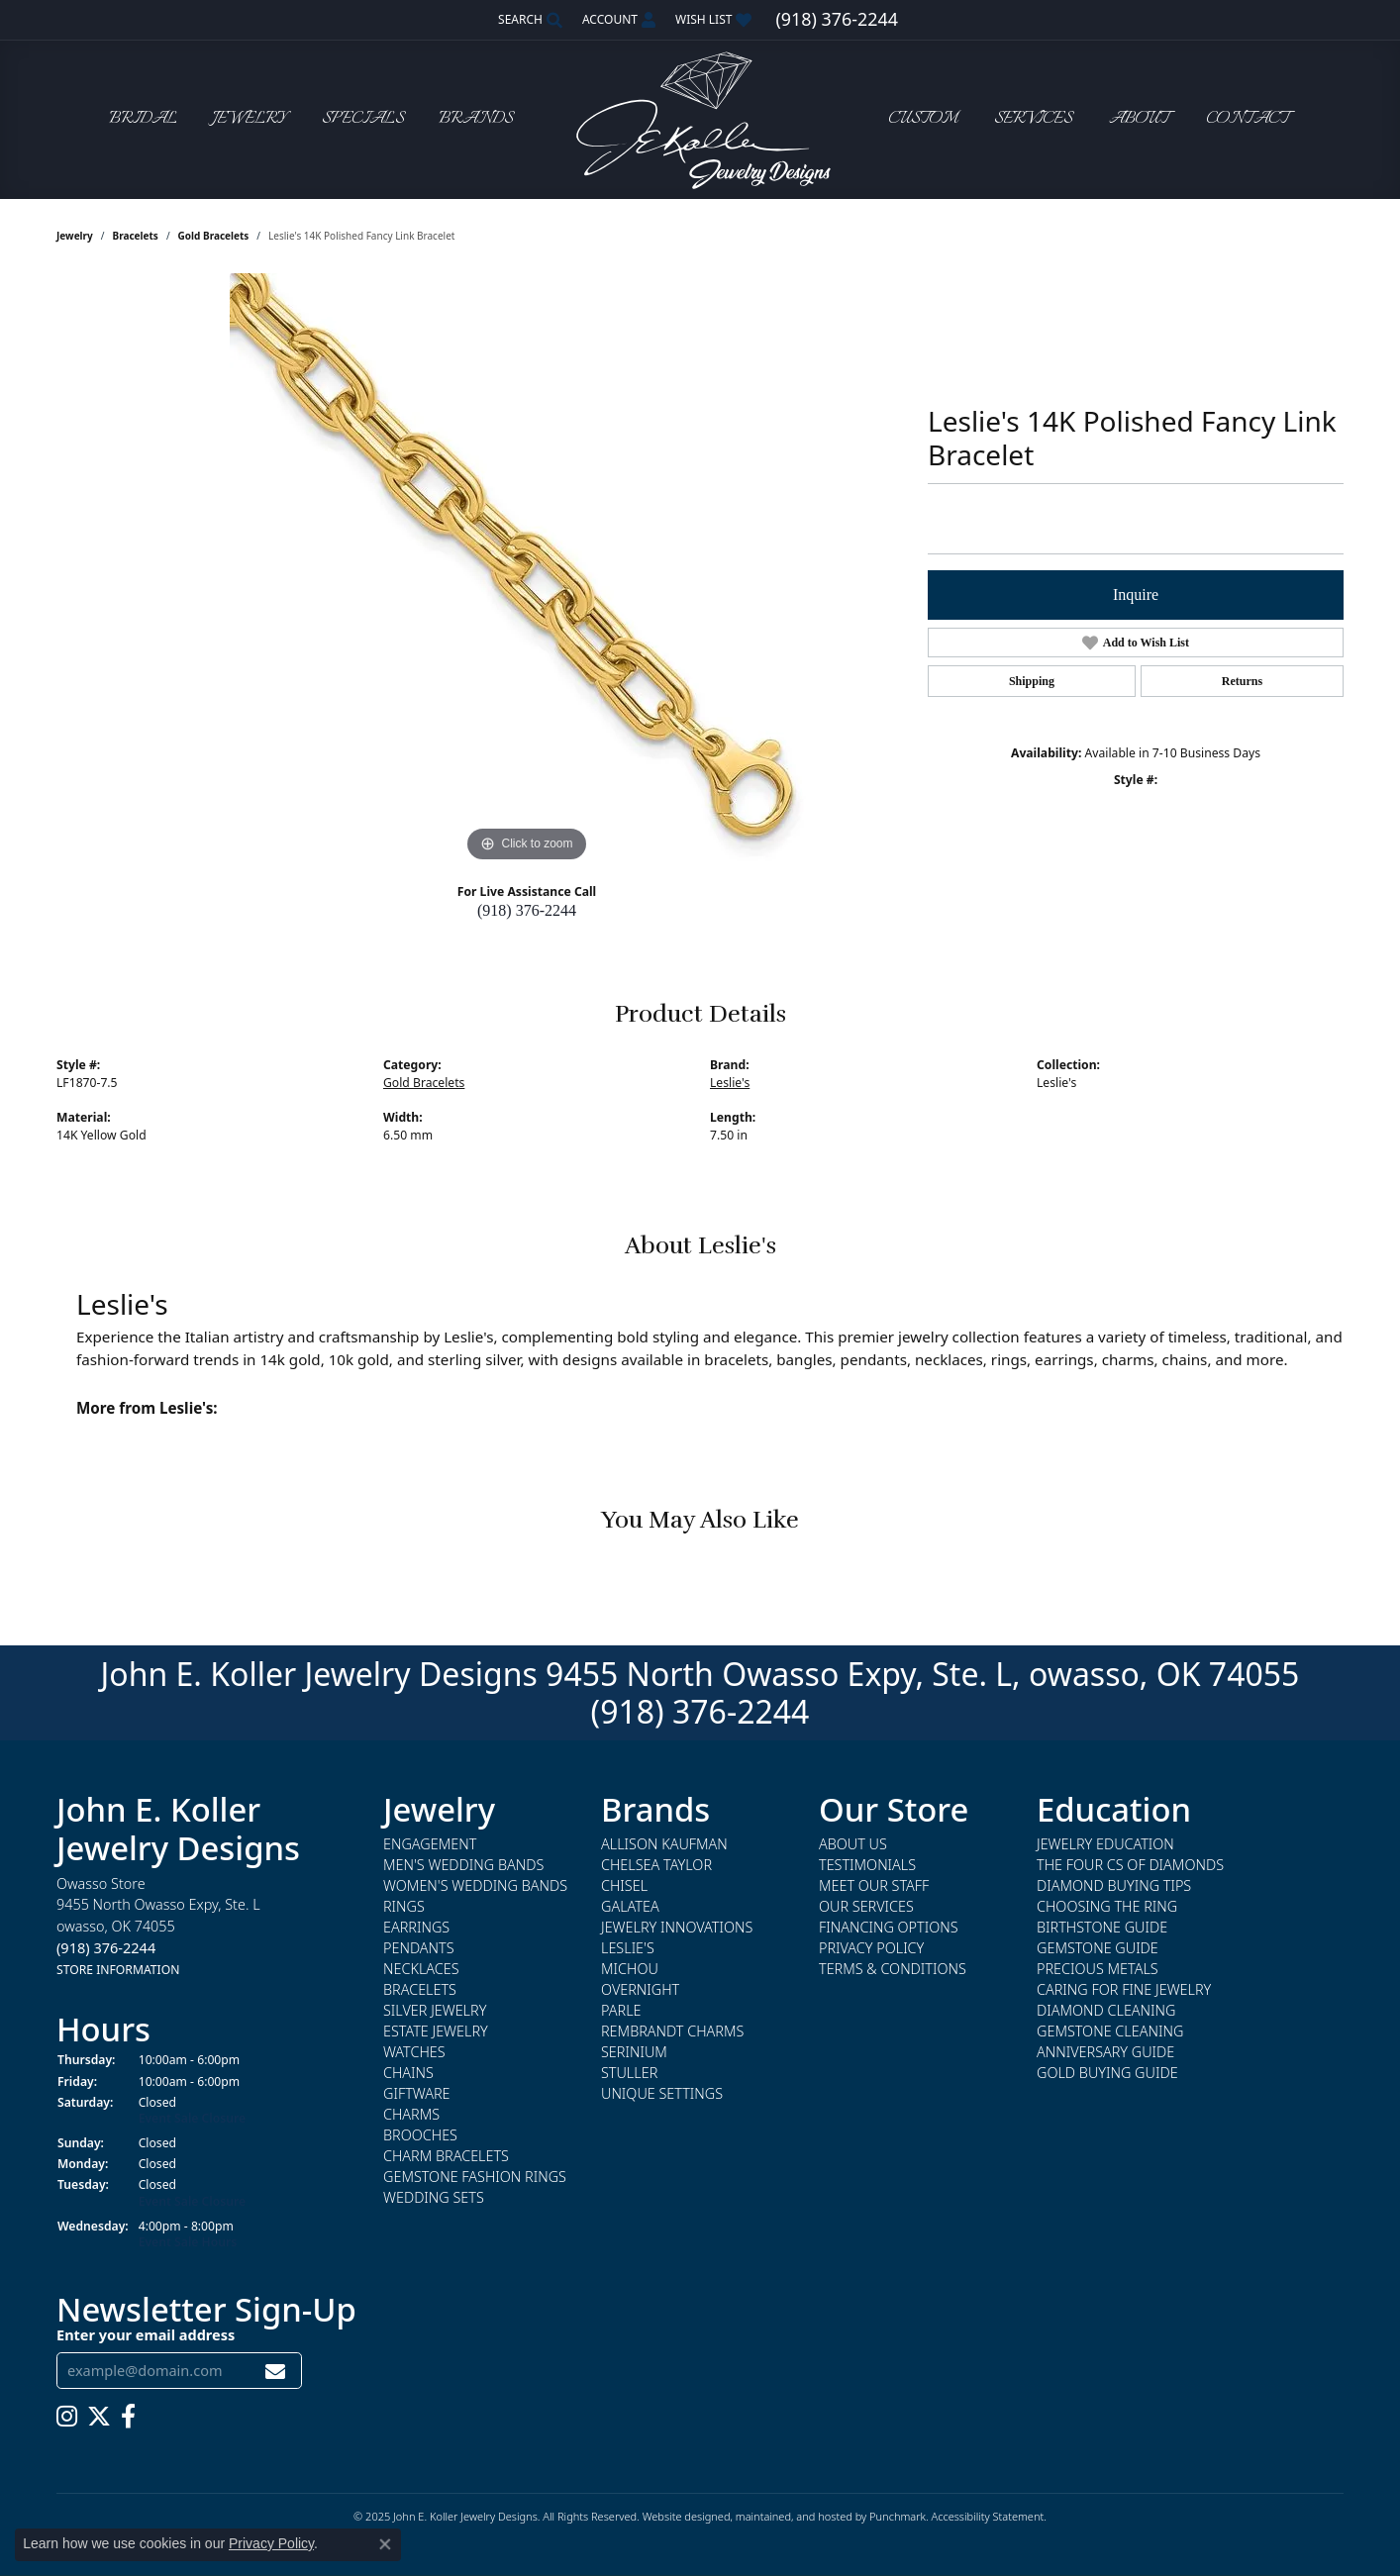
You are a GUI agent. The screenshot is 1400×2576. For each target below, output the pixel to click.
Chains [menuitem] (408, 2073)
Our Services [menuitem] (866, 1907)
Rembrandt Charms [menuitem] (672, 2032)
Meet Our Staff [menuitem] (874, 1886)
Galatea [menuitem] (630, 1907)
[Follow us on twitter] (99, 2416)
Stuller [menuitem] (629, 2073)
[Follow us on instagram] (66, 2416)
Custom (922, 119)
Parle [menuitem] (621, 2011)
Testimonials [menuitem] (867, 1865)
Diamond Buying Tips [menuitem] (1114, 1886)
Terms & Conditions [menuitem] (892, 1969)
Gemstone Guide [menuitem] (1097, 1948)
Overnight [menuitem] (640, 1990)
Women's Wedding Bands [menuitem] (475, 1886)
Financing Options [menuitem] (888, 1928)
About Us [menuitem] (853, 1844)
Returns (1242, 681)
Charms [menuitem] (411, 2115)
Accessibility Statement (987, 2516)
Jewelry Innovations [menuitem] (676, 1928)
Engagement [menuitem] (429, 1844)
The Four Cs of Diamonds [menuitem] (1130, 1865)
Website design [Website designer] (680, 2516)
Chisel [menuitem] (624, 1886)
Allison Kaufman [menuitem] (664, 1844)
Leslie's (730, 1082)
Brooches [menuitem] (420, 2136)
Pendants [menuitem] (418, 1948)
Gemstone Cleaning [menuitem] (1110, 2032)
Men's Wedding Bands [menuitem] (463, 1865)
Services (1033, 119)
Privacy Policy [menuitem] (871, 1948)
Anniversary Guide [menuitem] (1105, 2052)
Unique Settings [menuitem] (662, 2094)
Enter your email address (145, 2334)
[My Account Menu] (618, 20)
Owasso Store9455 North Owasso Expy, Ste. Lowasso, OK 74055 (158, 1926)
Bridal (143, 119)
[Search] (530, 20)
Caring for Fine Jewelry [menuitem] (1124, 1990)
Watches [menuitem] (414, 2052)
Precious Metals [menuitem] (1097, 1969)
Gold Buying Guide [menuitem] (1107, 2073)
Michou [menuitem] (629, 1969)
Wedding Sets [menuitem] (433, 2198)
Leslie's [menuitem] (627, 1948)
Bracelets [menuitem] (419, 1990)
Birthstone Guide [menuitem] (1102, 1928)
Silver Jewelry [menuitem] (434, 2011)
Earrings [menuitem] (416, 1928)
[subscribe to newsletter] (275, 2370)
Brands (476, 119)
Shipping (1031, 681)
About (1139, 119)
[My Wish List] (713, 20)
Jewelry (249, 119)
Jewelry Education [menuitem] (1105, 1844)
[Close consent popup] (385, 2544)
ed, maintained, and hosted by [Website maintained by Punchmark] (793, 2516)
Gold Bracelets (214, 236)
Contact (1247, 119)
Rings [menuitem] (404, 1907)
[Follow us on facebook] (128, 2416)
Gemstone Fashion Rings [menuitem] (474, 2177)
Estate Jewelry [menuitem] (435, 2032)
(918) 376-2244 (526, 910)
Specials (363, 119)
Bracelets (135, 236)
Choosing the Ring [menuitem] (1107, 1907)
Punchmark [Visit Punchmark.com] (897, 2516)
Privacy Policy (271, 2543)
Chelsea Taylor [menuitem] (656, 1865)
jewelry (74, 236)
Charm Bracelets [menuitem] (446, 2156)
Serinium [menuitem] (634, 2052)
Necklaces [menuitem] (421, 1969)
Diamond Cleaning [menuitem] (1106, 2011)
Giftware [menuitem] (416, 2094)
